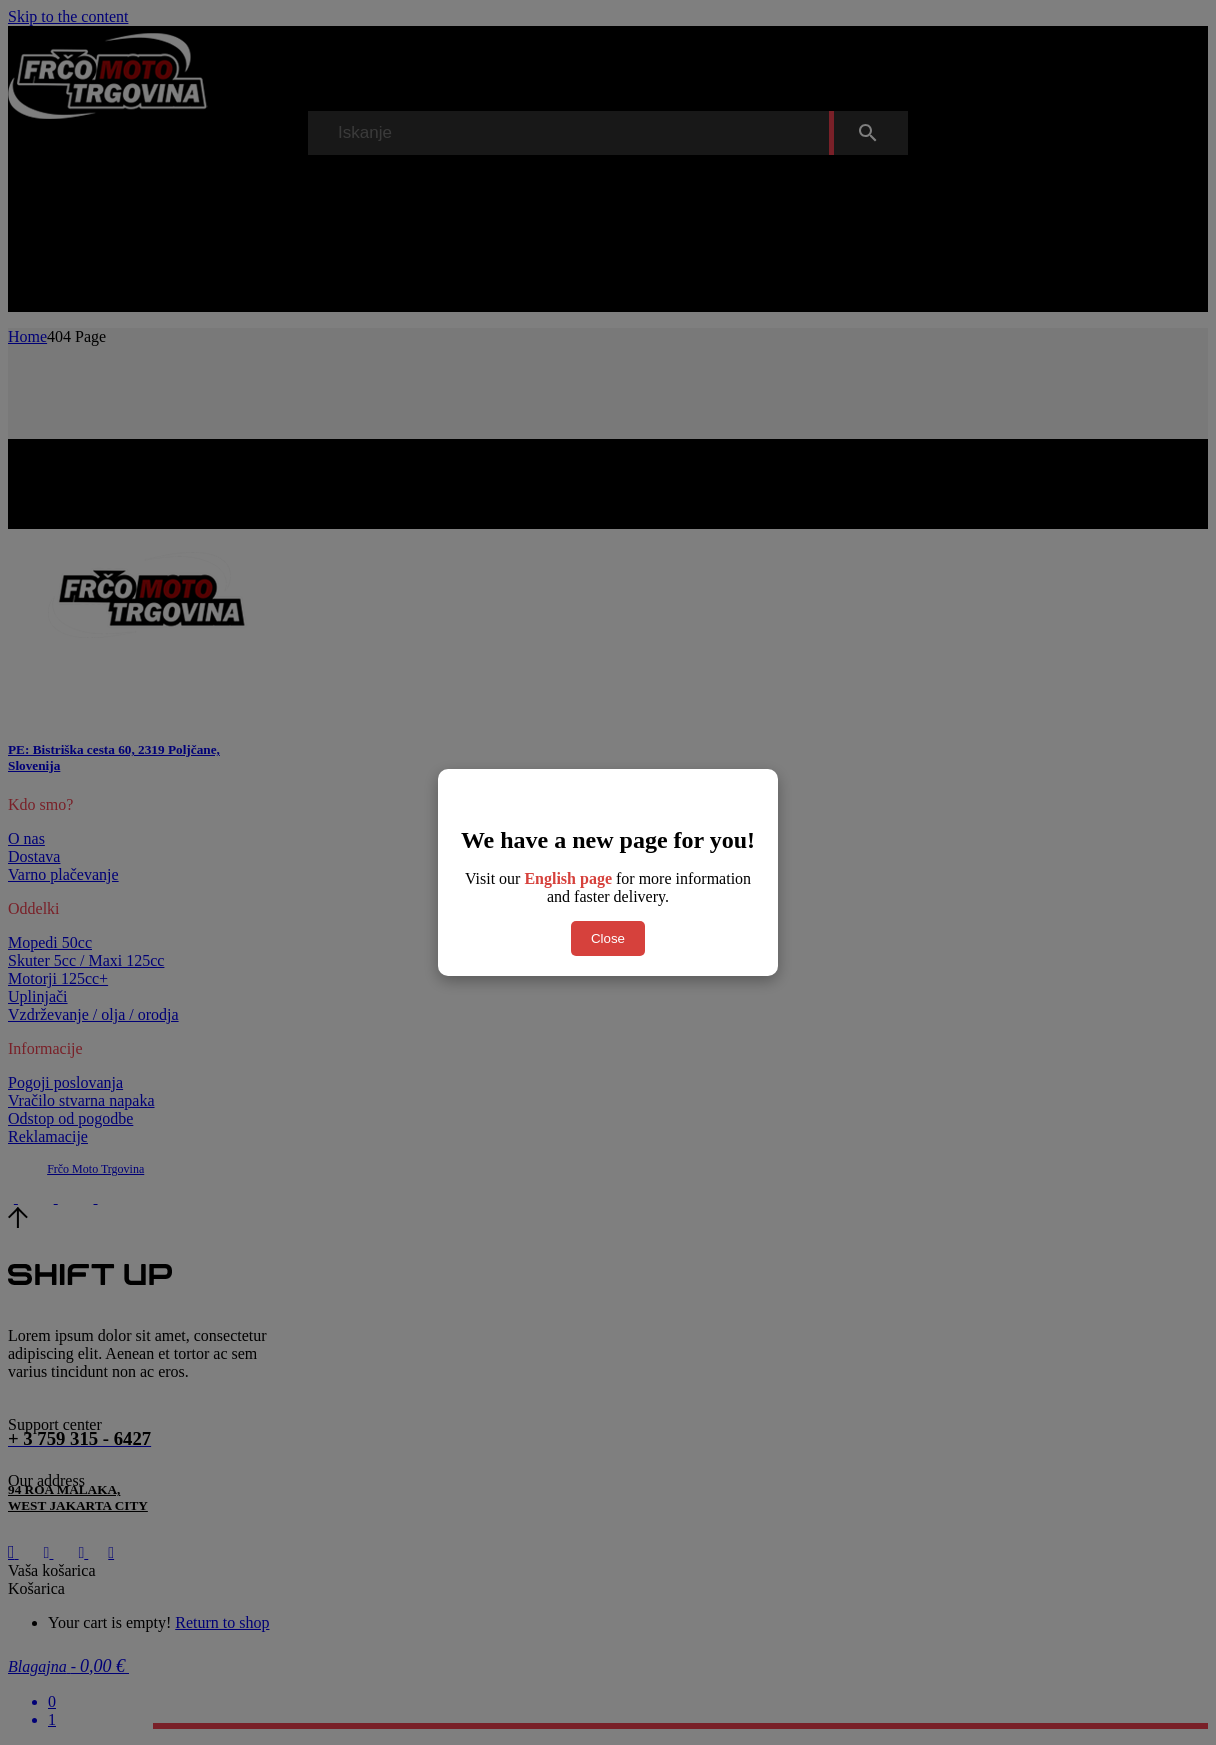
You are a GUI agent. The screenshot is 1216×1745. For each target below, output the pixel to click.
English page (568, 878)
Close (608, 938)
